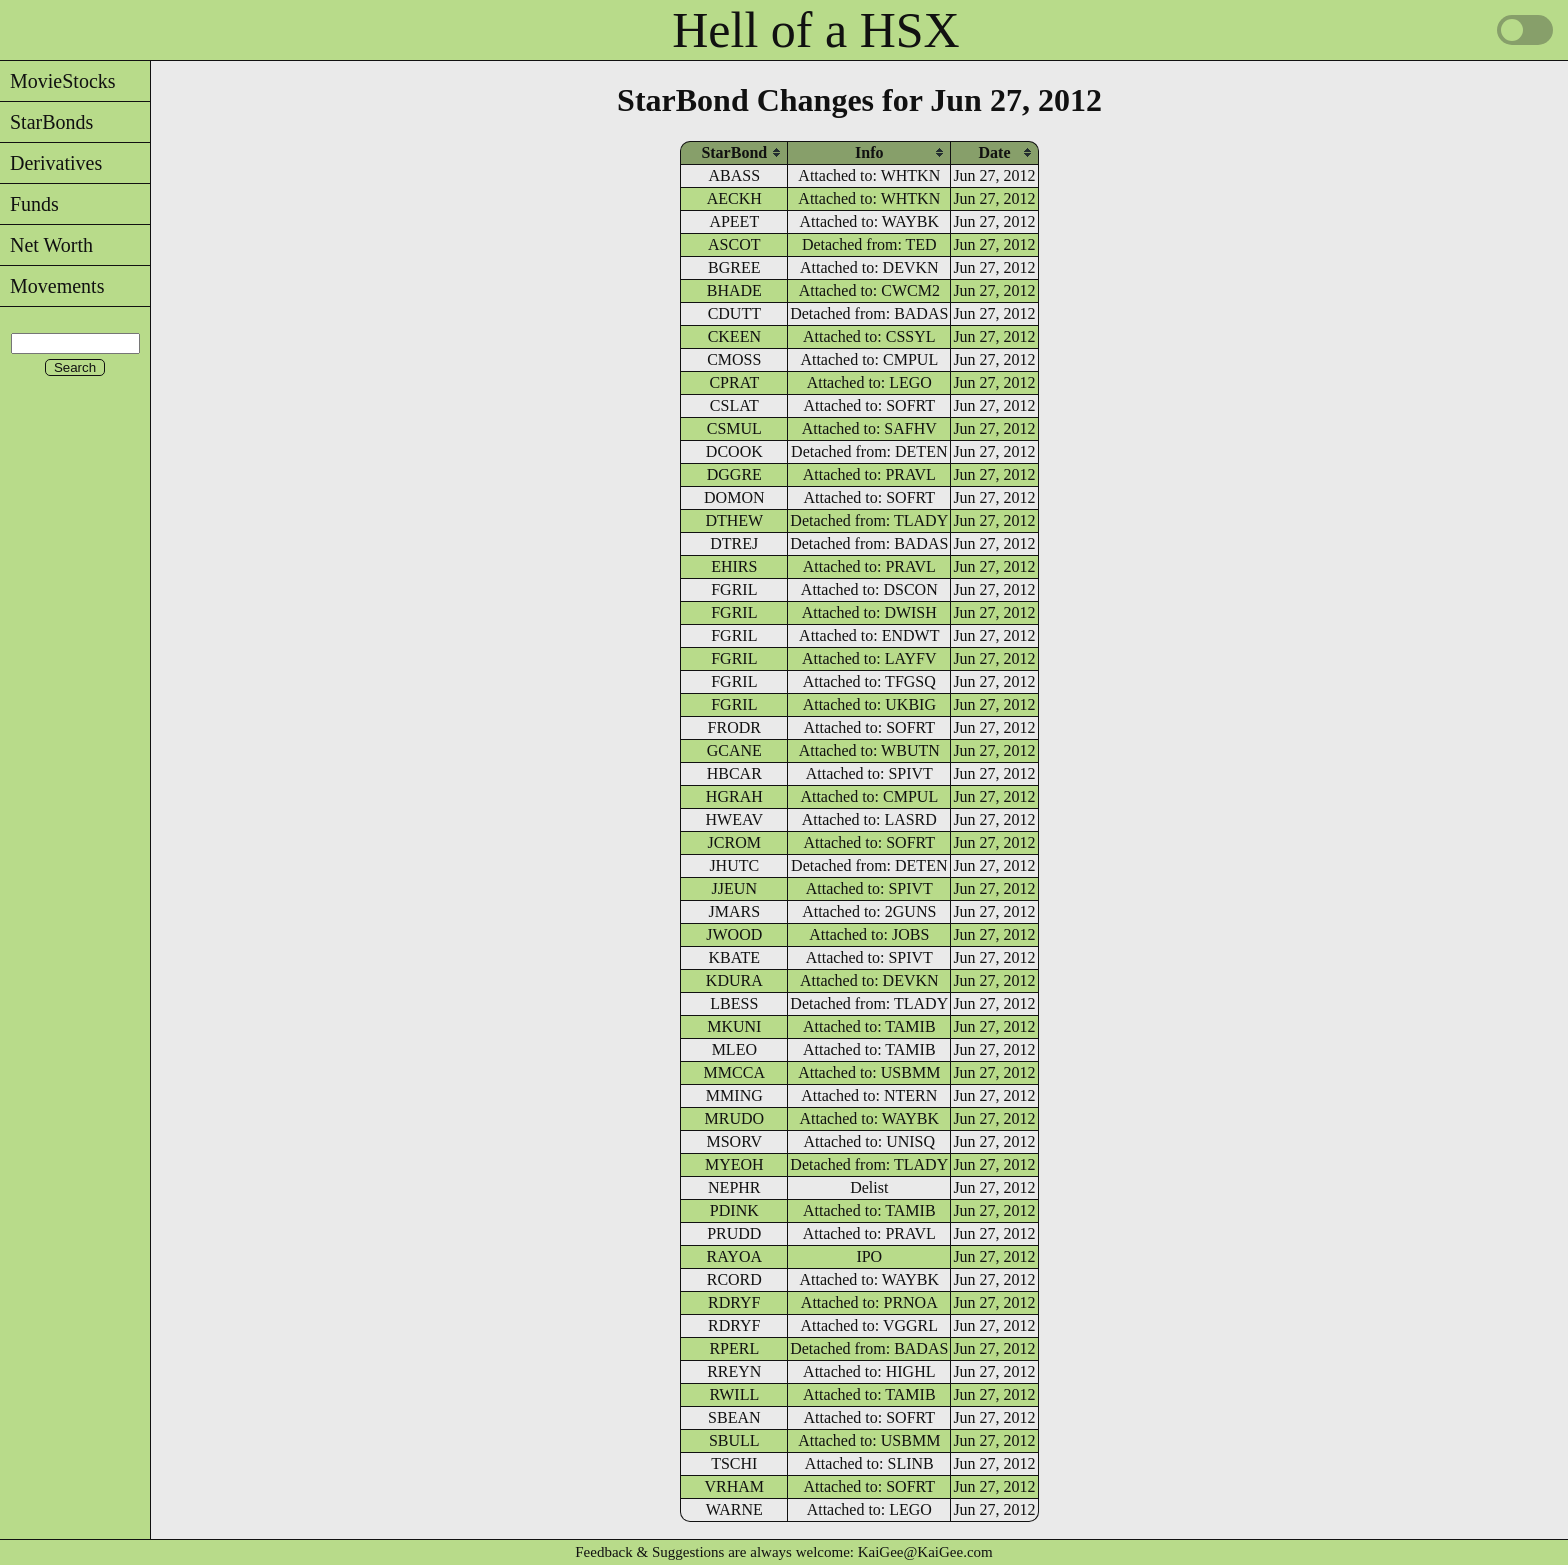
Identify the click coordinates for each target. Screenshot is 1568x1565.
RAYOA (734, 1256)
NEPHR (734, 1187)
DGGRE (734, 474)
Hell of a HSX (815, 30)
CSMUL (734, 428)
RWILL (734, 1394)
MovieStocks (58, 81)
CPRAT (734, 382)
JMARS (735, 911)
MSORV (734, 1141)
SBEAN (734, 1417)
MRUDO (735, 1118)
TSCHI (734, 1463)
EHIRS (734, 566)
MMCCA (734, 1072)
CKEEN (734, 336)
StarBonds (46, 122)
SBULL (734, 1440)
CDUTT (734, 313)
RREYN (734, 1371)
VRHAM (735, 1486)
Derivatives (51, 163)
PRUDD (734, 1233)
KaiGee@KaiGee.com (925, 1552)
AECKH (734, 198)
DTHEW (734, 520)
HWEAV (734, 819)
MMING (734, 1095)
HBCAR (734, 773)
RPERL (734, 1348)
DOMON (734, 497)
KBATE (735, 957)
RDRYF (734, 1302)
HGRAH (734, 796)
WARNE (734, 1509)
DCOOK (734, 451)
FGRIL (734, 589)
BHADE (734, 290)
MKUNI (734, 1026)
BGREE (734, 267)
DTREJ (734, 543)
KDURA (734, 980)
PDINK (734, 1210)
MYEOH (734, 1164)
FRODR (734, 727)
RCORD (734, 1279)
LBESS (734, 1003)
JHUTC (734, 865)
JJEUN (734, 888)
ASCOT (734, 244)
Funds (29, 204)
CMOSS (734, 359)
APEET (734, 221)
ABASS (735, 175)
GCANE (734, 750)
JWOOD (734, 934)
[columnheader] (734, 152)
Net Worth (46, 245)
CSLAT (734, 405)
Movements (52, 286)
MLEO (734, 1049)
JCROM (734, 842)
